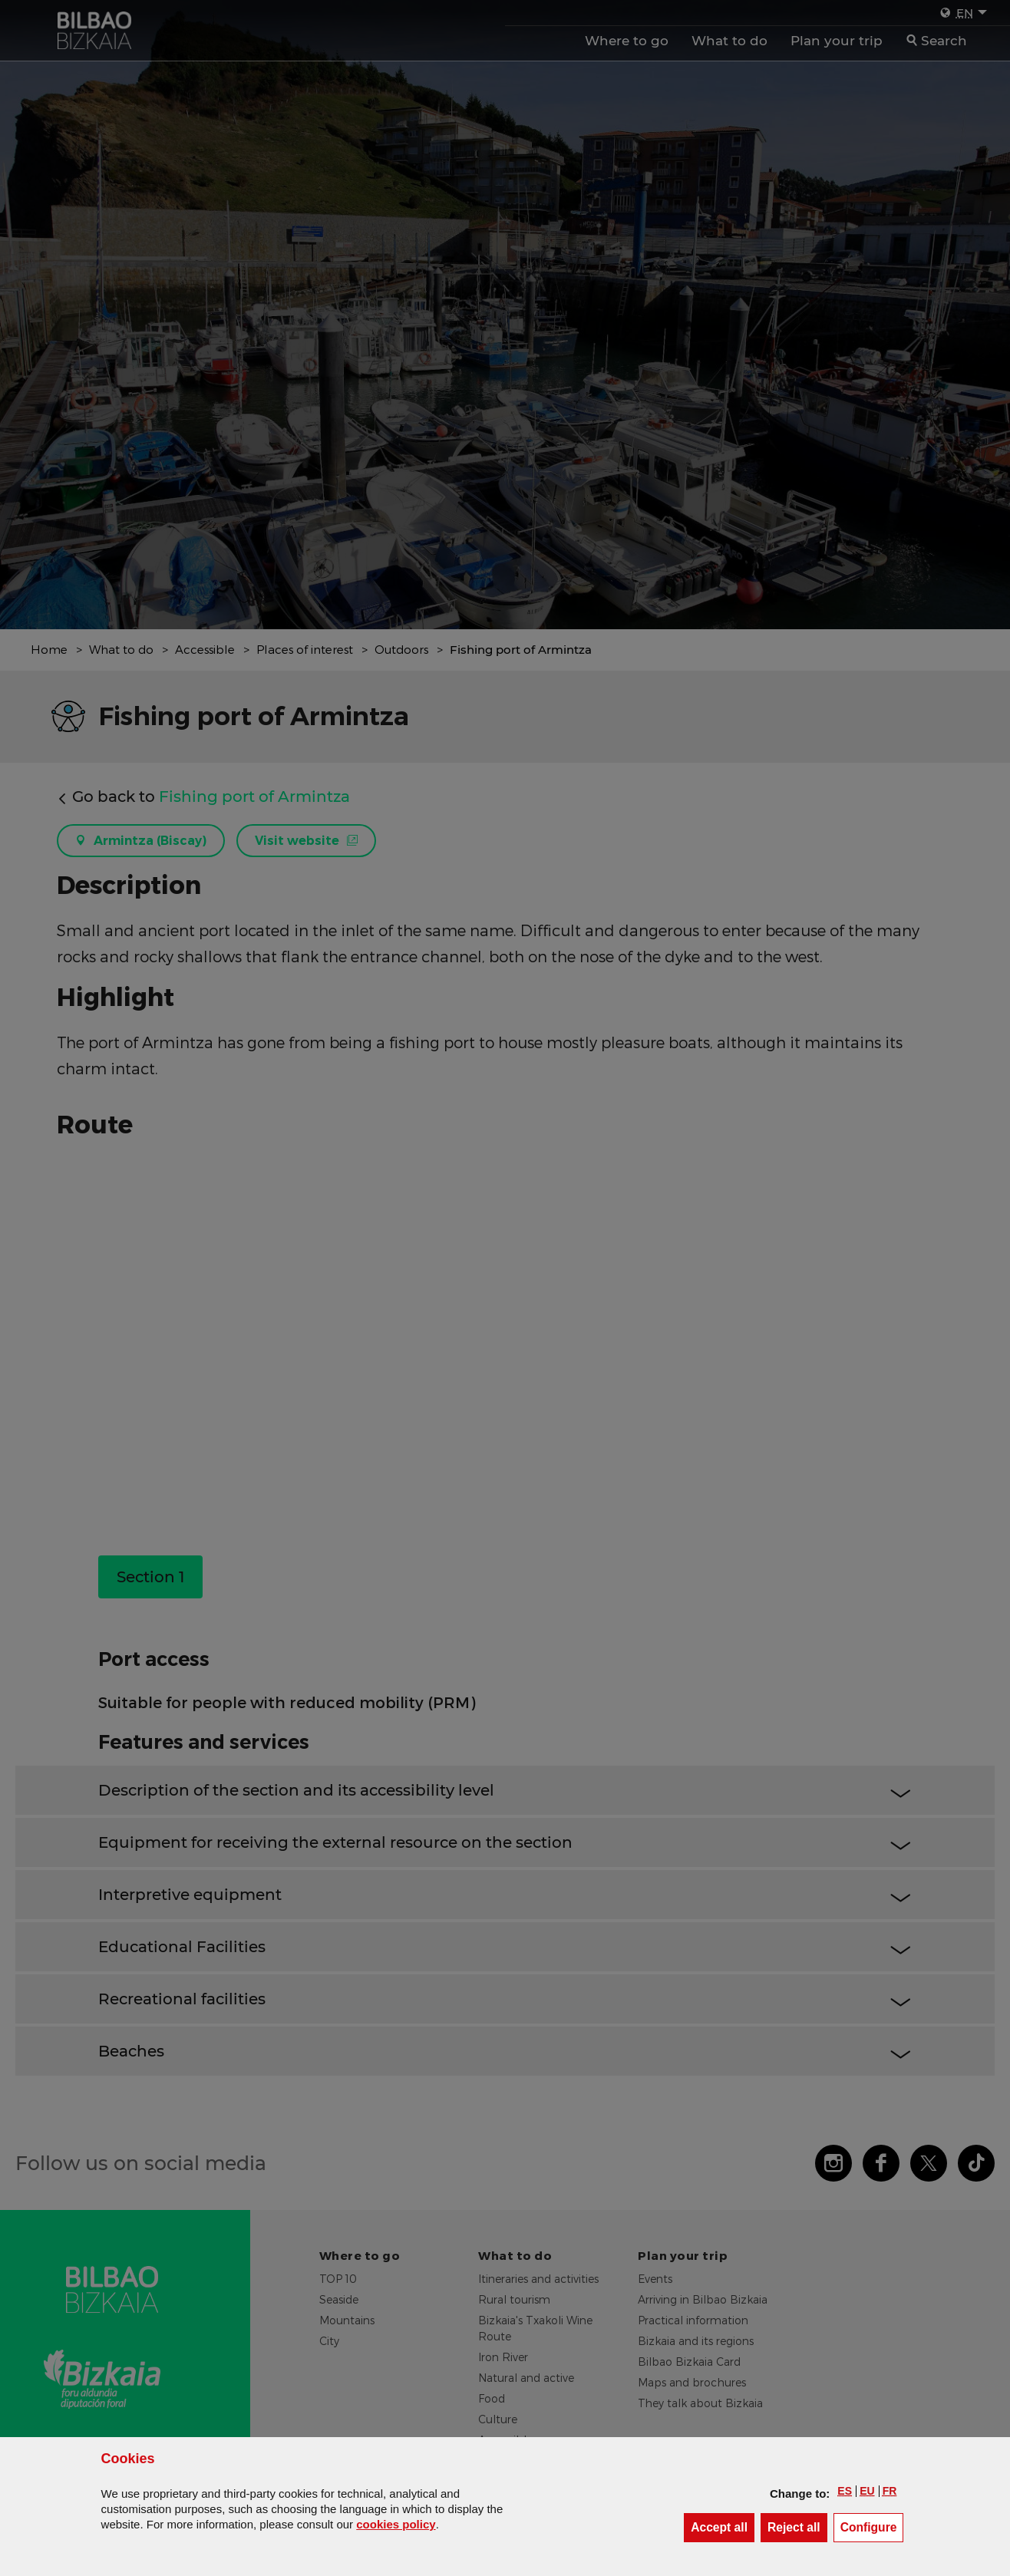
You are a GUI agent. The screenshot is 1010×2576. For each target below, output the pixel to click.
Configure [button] (872, 2526)
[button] (844, 2491)
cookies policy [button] (395, 2524)
